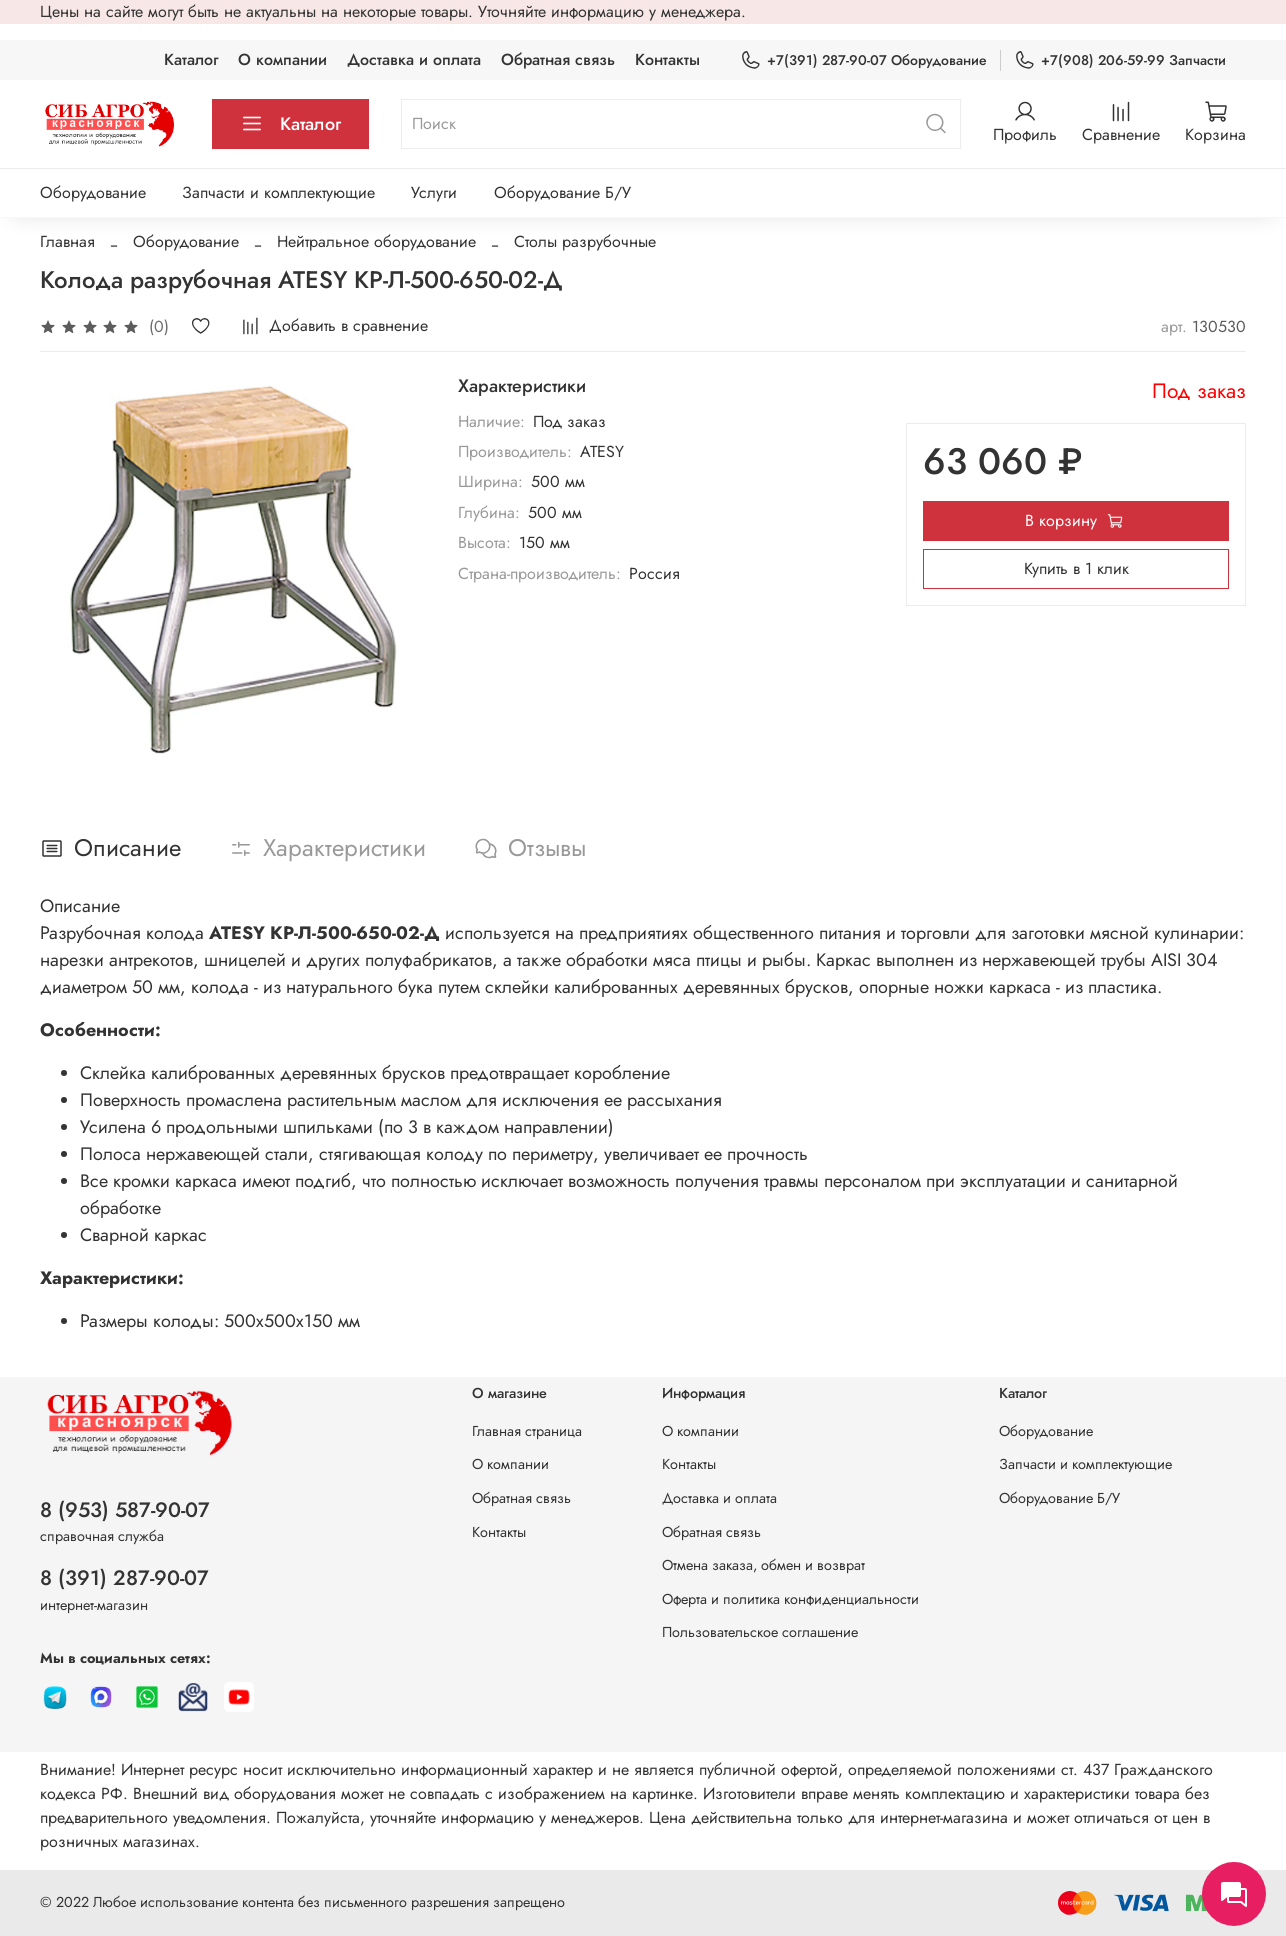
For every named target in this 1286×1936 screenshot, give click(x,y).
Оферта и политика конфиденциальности (790, 1599)
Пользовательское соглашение (760, 1632)
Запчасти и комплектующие (278, 192)
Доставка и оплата (414, 59)
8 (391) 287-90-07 (124, 1578)
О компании (282, 59)
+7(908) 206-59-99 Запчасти (1120, 60)
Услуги (434, 192)
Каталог (191, 59)
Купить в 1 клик (1076, 568)
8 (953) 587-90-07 (125, 1510)
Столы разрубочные (585, 241)
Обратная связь (558, 59)
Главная (67, 241)
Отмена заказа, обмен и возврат (763, 1565)
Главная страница (527, 1431)
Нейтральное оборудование (376, 241)
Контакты (667, 59)
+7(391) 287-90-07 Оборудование (863, 60)
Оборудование (93, 192)
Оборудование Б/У (562, 192)
